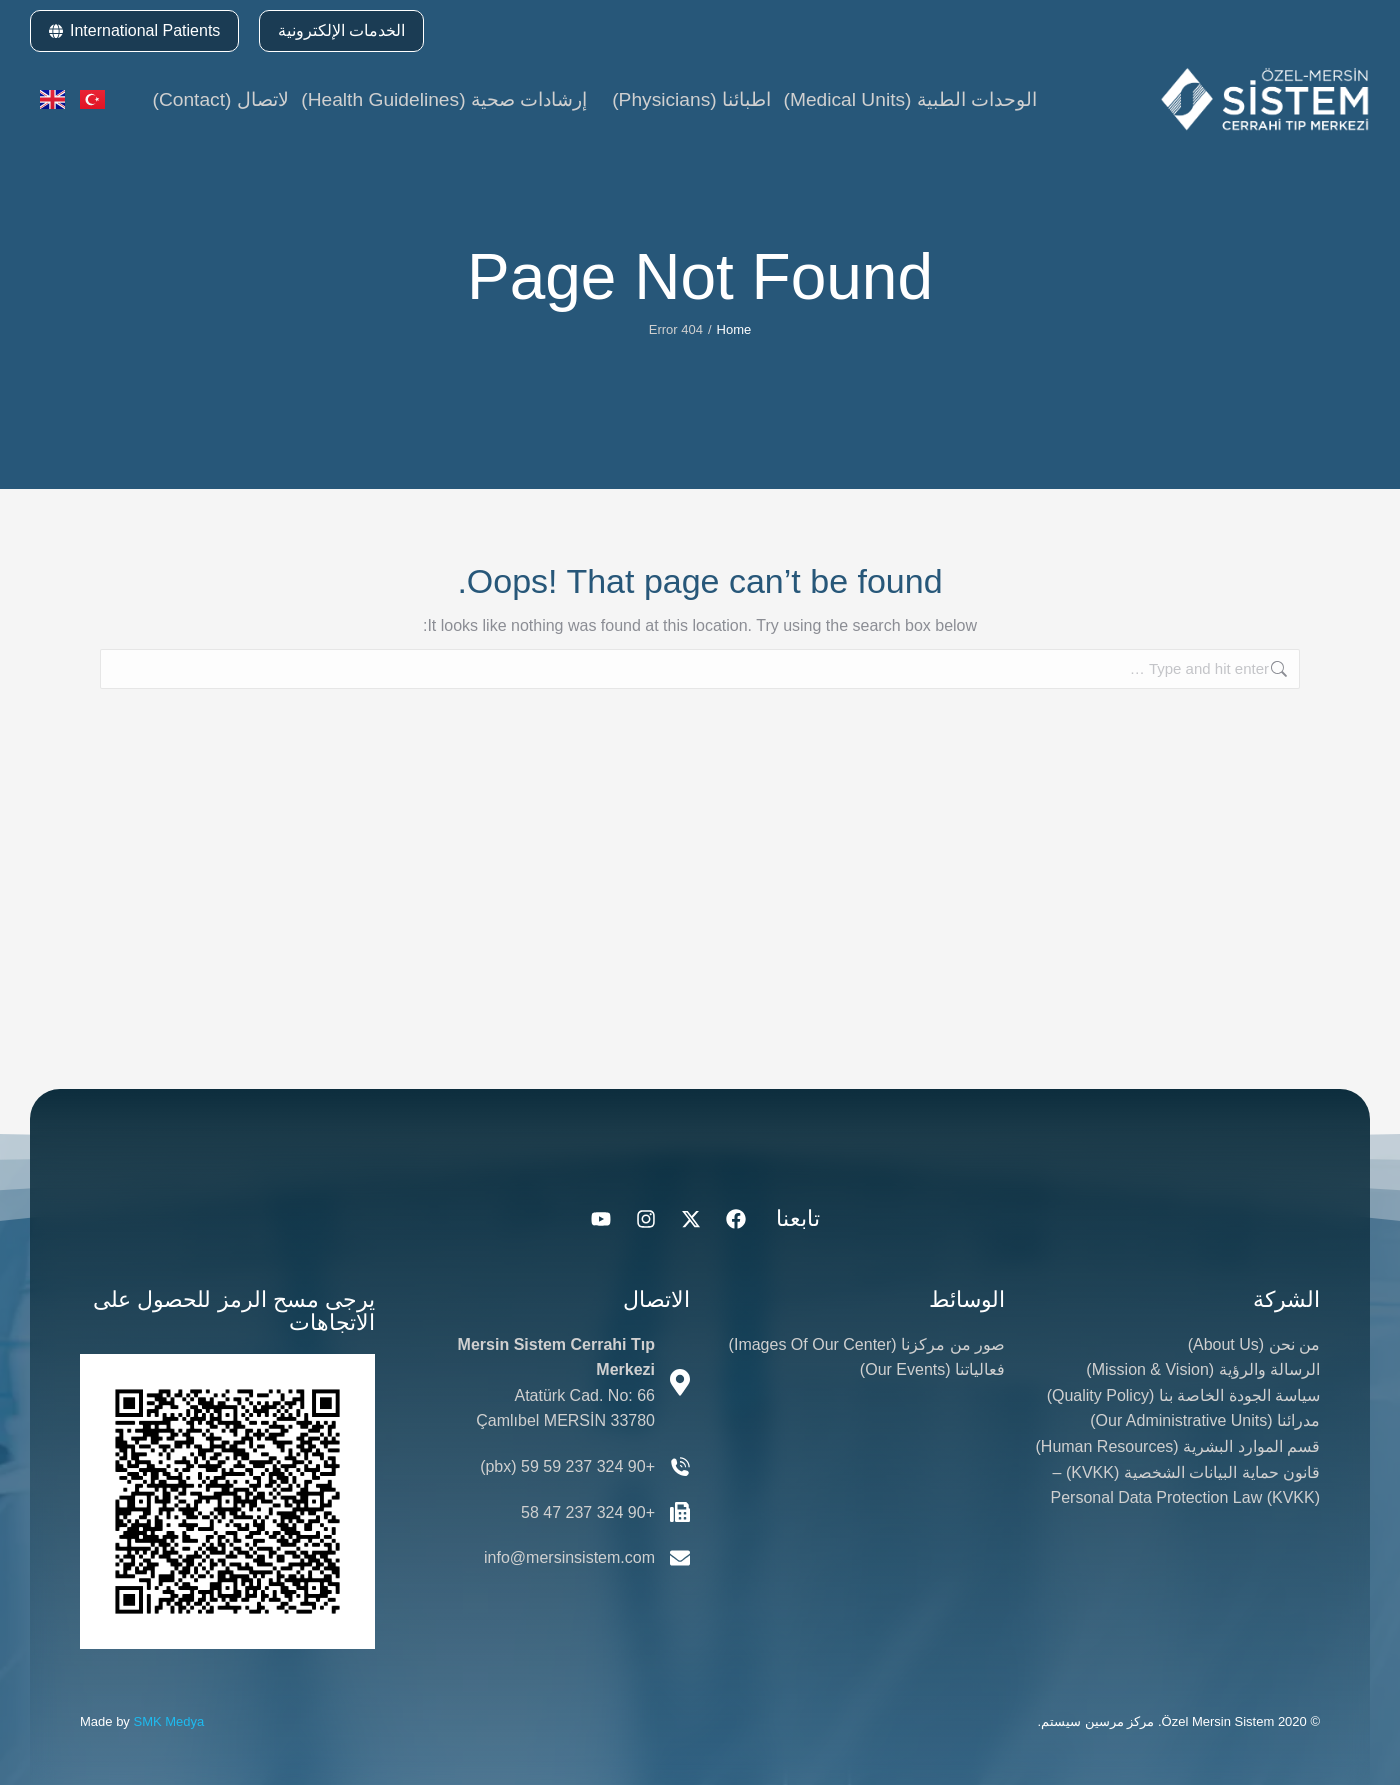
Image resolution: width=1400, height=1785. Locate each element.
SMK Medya (168, 1721)
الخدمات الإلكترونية (341, 30)
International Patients (134, 30)
